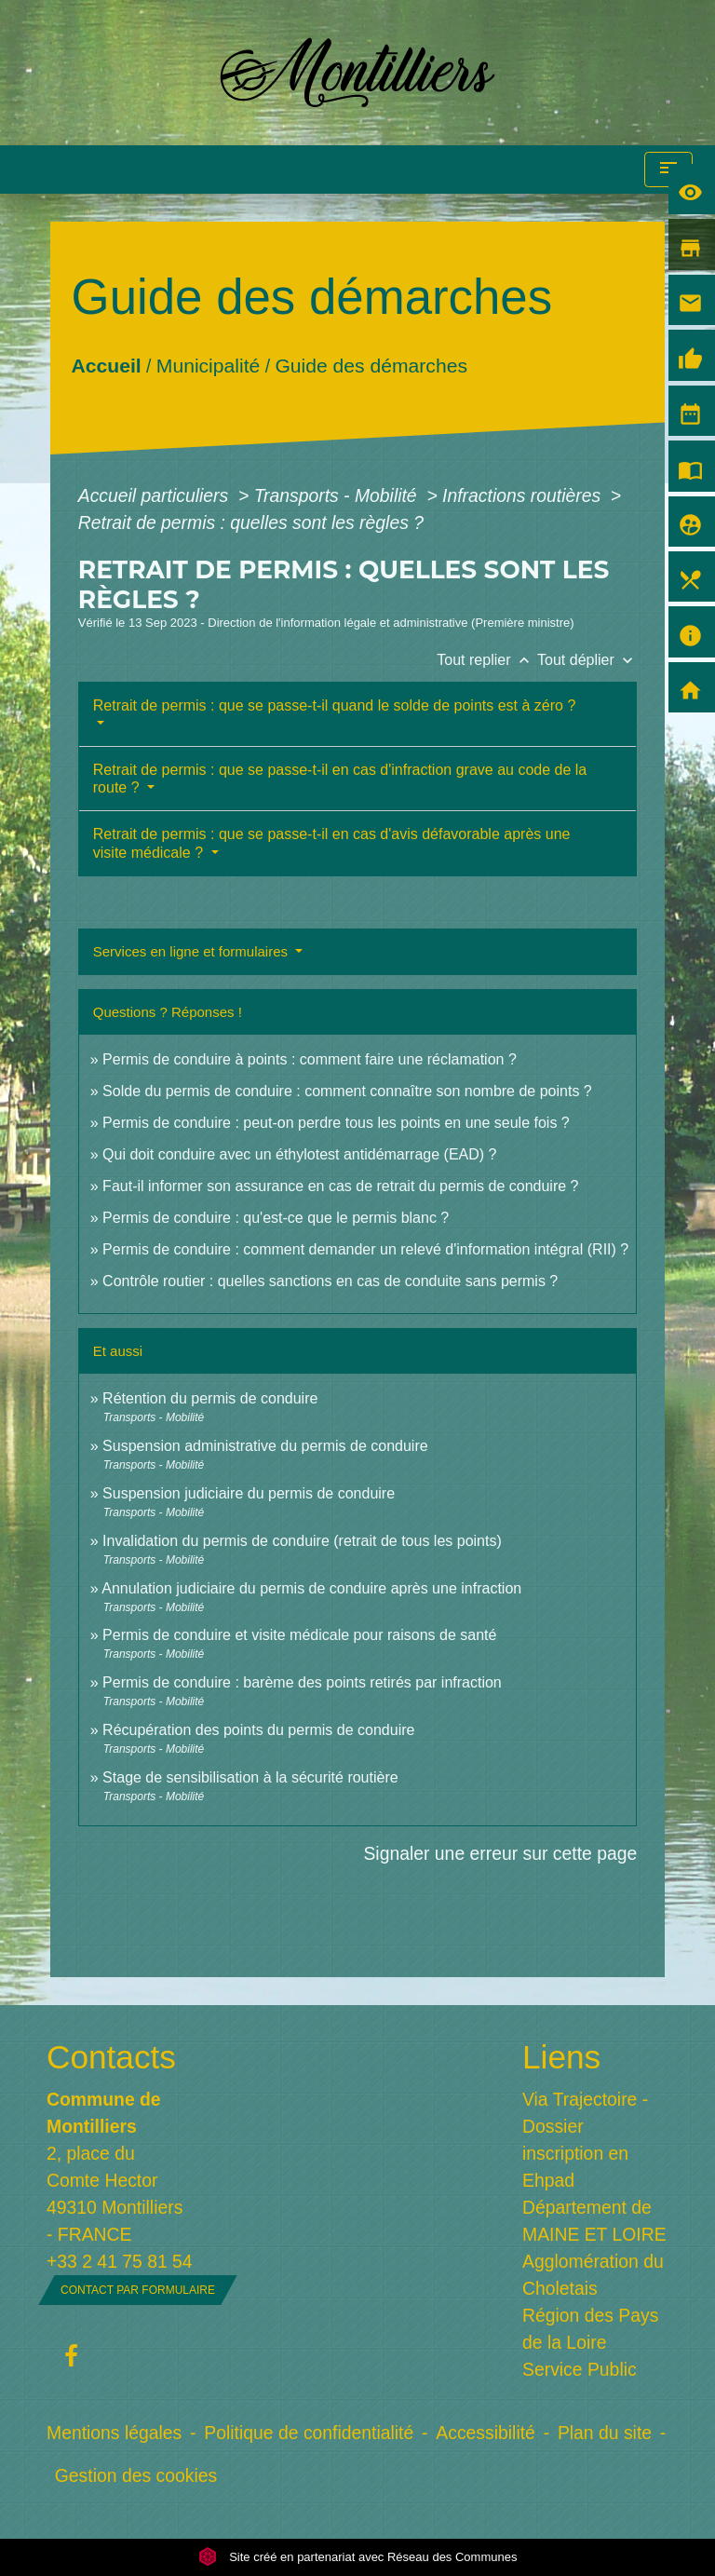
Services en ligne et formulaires (192, 951)
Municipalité (208, 364)
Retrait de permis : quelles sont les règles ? (251, 522)
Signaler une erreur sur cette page (500, 1853)
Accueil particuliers (156, 495)
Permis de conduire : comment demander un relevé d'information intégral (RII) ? (365, 1249)
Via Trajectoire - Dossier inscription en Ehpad (585, 2139)
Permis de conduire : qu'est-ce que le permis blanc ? (275, 1218)
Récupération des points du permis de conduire (258, 1730)
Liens (561, 2057)
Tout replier (487, 660)
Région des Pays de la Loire (590, 2328)
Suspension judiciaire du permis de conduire (248, 1493)
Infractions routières (523, 495)
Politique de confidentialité (308, 2432)
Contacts (111, 2057)
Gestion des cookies (136, 2475)
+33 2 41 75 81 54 (120, 2261)
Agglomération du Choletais (593, 2274)
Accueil (106, 364)
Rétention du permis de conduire (209, 1398)
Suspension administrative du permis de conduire (265, 1446)
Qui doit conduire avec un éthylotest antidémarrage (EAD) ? (299, 1154)
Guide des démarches (371, 364)
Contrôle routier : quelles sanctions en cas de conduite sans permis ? (330, 1281)
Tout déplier (587, 660)
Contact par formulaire (138, 2290)
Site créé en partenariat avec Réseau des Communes (358, 2557)
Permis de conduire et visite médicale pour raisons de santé (299, 1635)
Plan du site (605, 2432)
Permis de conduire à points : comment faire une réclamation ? (309, 1059)
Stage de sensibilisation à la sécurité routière (250, 1777)
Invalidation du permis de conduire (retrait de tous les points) (302, 1541)
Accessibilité (485, 2432)
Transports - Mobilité (338, 495)
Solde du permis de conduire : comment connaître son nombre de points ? (347, 1091)
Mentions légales (114, 2432)
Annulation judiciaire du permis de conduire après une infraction (311, 1588)
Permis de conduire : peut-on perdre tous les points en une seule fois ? (336, 1123)
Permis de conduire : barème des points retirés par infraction (302, 1682)
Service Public (579, 2369)
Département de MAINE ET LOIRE (594, 2220)
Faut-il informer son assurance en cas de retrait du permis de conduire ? (340, 1186)
